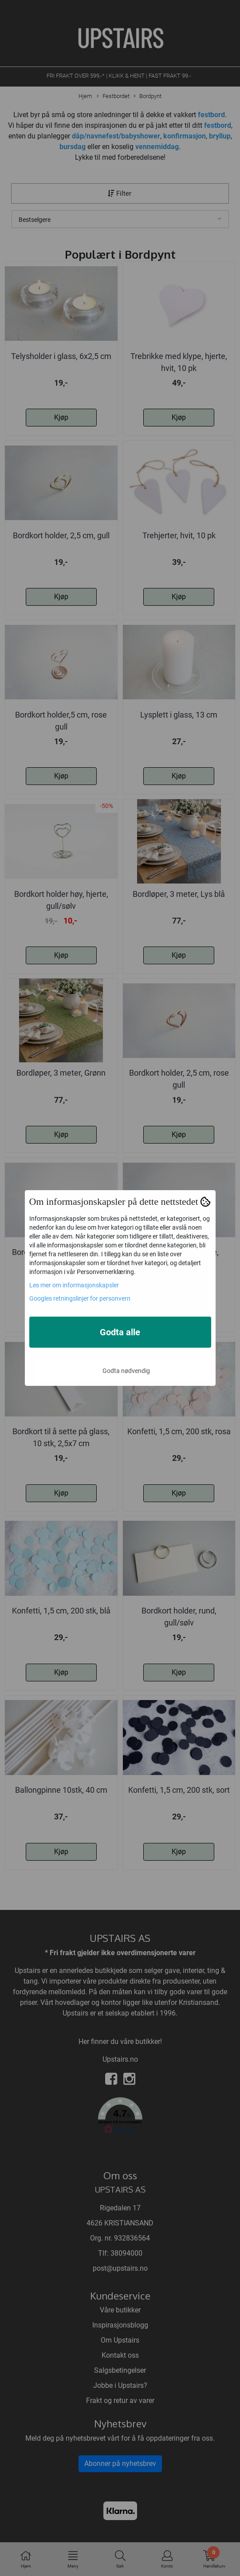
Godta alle (120, 1332)
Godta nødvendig (126, 1370)
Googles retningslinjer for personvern (79, 1298)
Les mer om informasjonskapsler (74, 1285)
